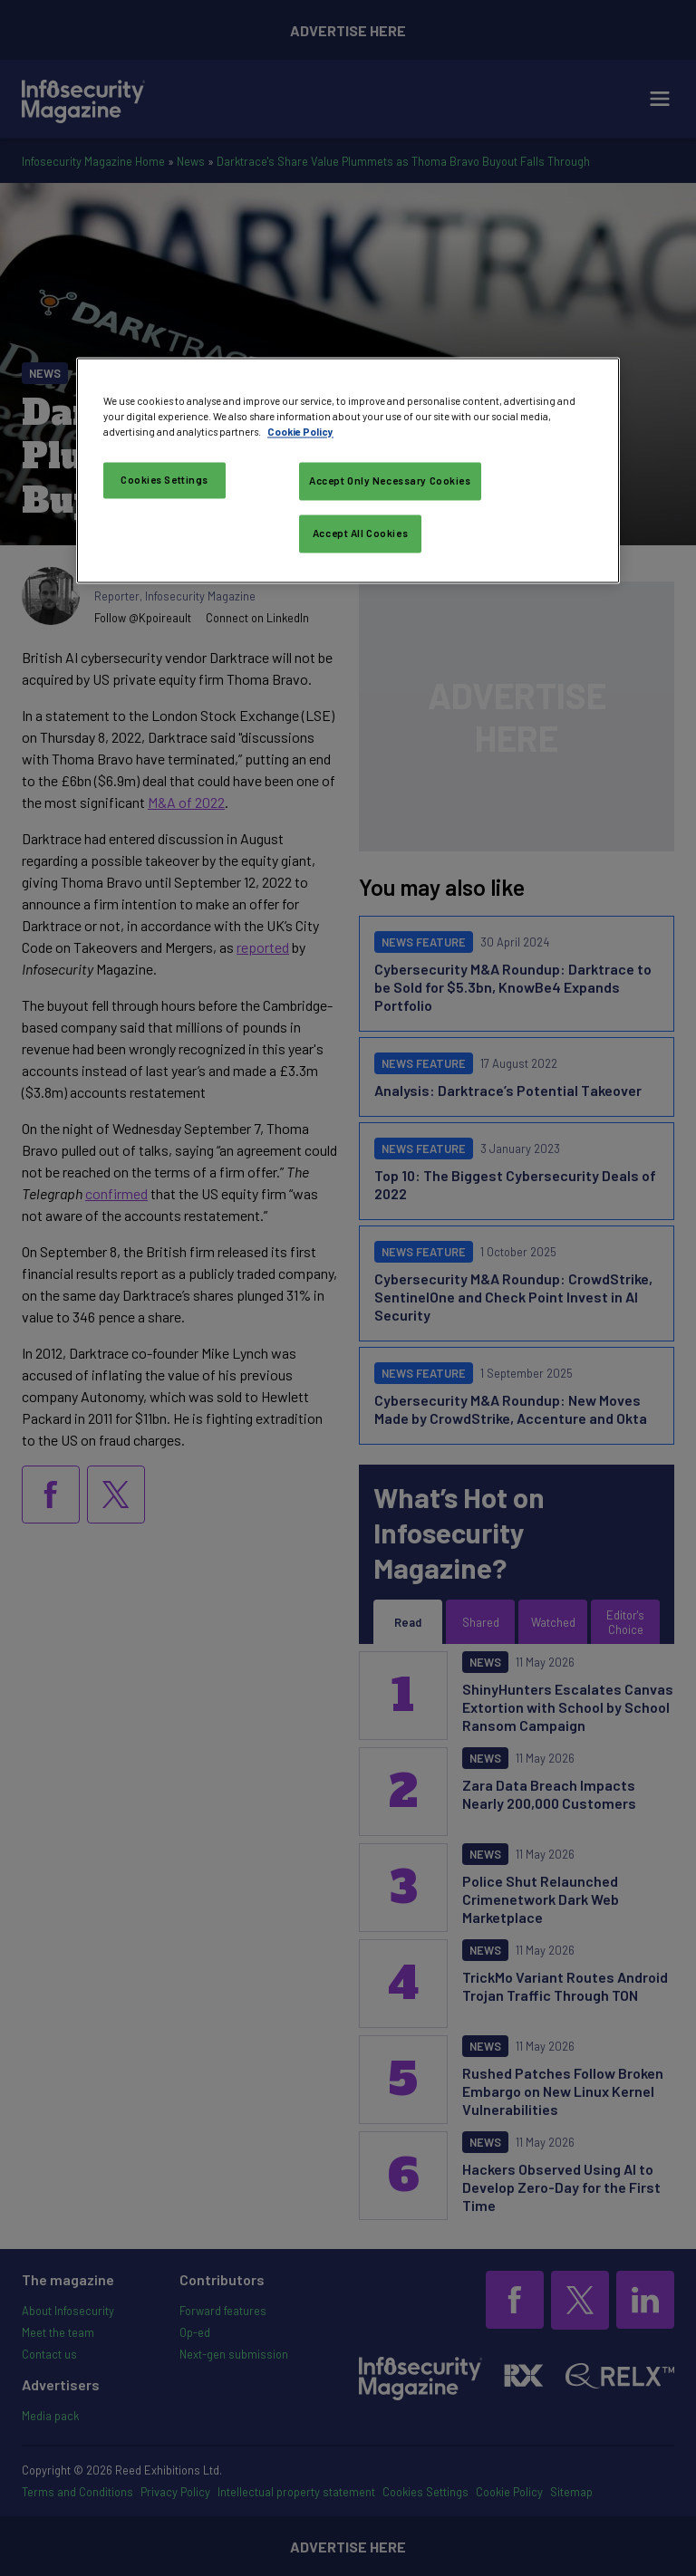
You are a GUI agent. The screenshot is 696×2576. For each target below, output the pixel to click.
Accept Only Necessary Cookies (390, 480)
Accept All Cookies (360, 533)
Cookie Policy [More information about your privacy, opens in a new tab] (300, 431)
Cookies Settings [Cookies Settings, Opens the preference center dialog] (164, 479)
